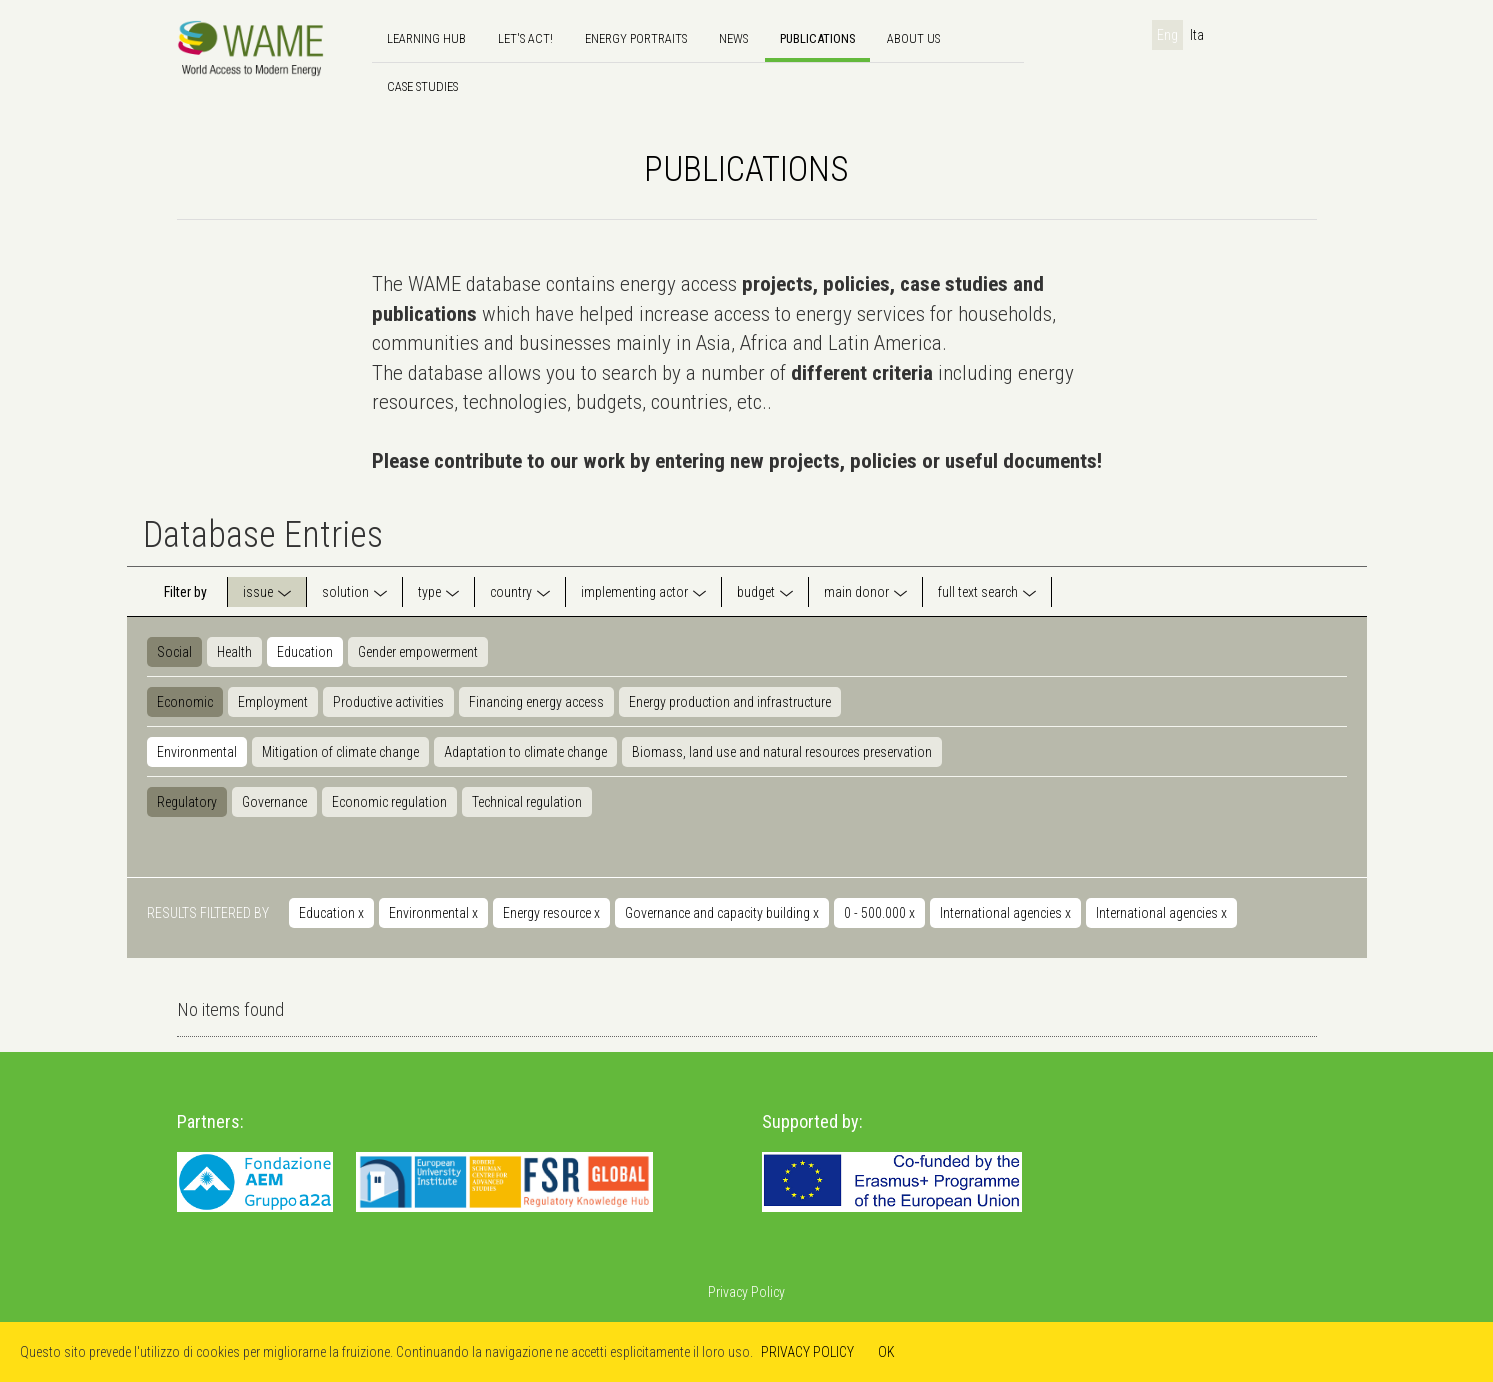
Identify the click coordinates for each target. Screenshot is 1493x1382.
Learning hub (426, 38)
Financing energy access (536, 702)
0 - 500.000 (879, 913)
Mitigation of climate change (340, 752)
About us (913, 38)
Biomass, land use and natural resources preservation (782, 752)
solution (345, 592)
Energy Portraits (636, 38)
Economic (185, 702)
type (429, 592)
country (511, 592)
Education (305, 652)
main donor (856, 592)
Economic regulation (389, 802)
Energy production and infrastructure (730, 702)
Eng (1167, 35)
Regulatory (187, 802)
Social (174, 652)
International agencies (1005, 913)
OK (886, 1352)
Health (234, 652)
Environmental (197, 752)
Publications (817, 38)
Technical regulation (527, 802)
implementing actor (634, 592)
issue (258, 592)
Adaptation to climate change (525, 752)
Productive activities (388, 702)
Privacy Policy (746, 1292)
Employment (273, 702)
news (733, 38)
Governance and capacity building (722, 913)
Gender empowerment (418, 652)
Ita (1197, 35)
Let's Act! (525, 38)
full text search (978, 592)
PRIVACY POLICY (807, 1352)
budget (756, 592)
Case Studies (422, 86)
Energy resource (551, 913)
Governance (274, 802)
